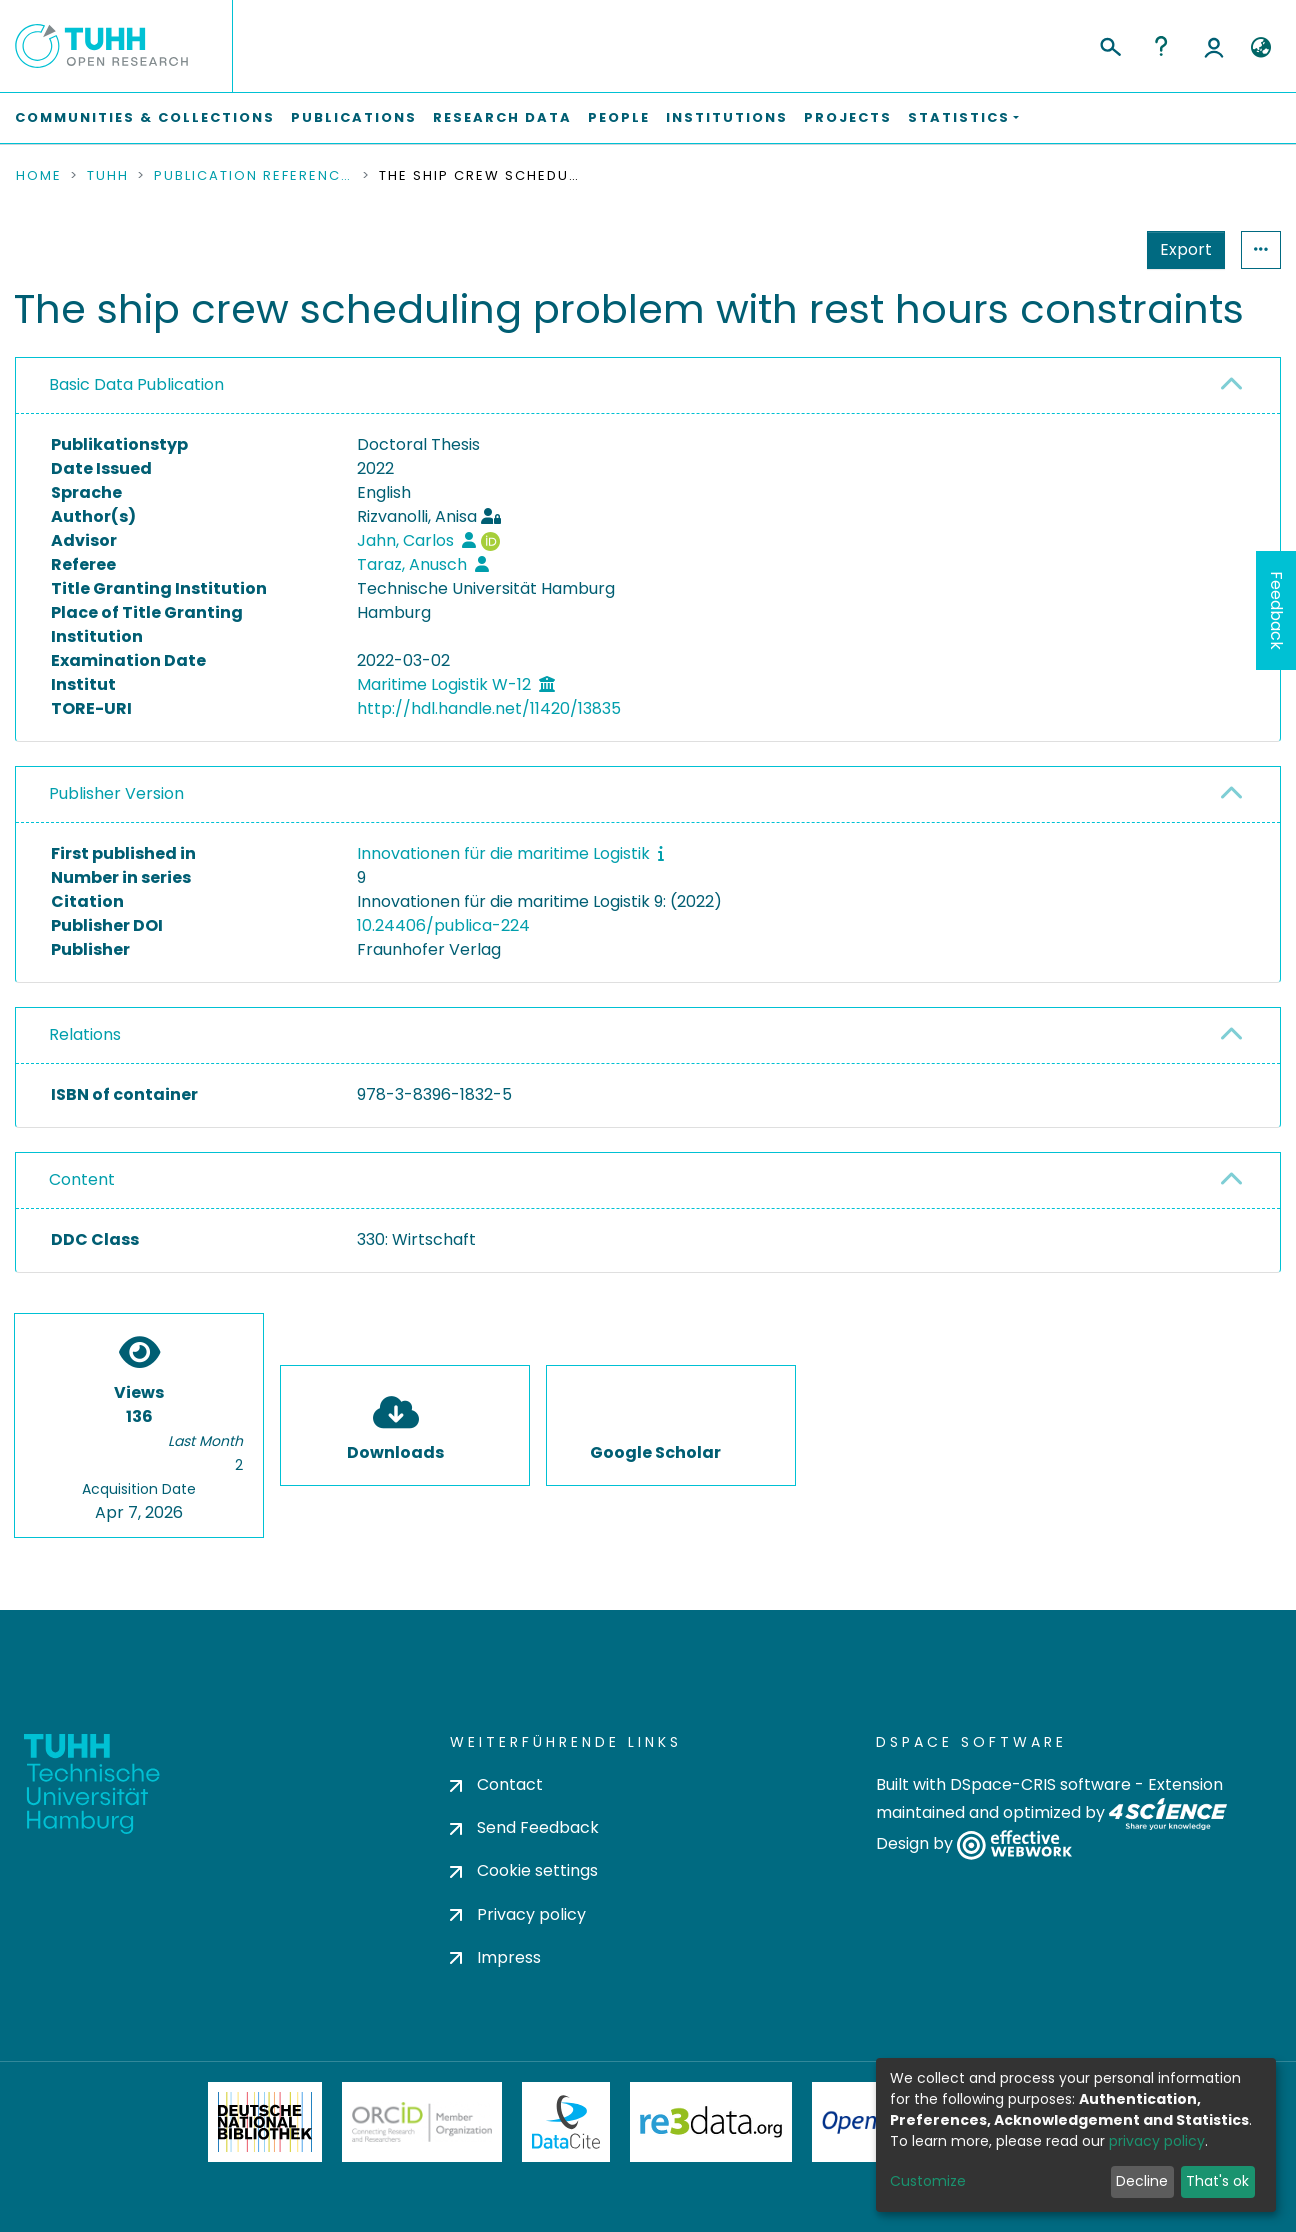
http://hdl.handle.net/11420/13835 (489, 708)
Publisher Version (116, 793)
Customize (928, 2181)
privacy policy (1157, 2141)
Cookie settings (524, 1870)
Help (1161, 46)
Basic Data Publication (136, 384)
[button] (1260, 48)
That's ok (1217, 2181)
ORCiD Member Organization (422, 2122)
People (619, 117)
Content (82, 1179)
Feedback (1276, 610)
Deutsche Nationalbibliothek (265, 2122)
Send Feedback (524, 1827)
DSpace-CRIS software (1040, 1784)
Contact (496, 1784)
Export (1186, 249)
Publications (354, 117)
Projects (848, 117)
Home (39, 176)
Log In (1214, 46)
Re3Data (711, 2122)
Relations (85, 1034)
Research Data (502, 117)
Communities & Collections (145, 117)
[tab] (648, 386)
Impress (495, 1957)
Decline (1142, 2181)
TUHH (108, 176)
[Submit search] (1109, 44)
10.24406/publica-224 (443, 925)
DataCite (566, 2122)
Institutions (727, 117)
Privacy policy (518, 1914)
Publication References (254, 176)
